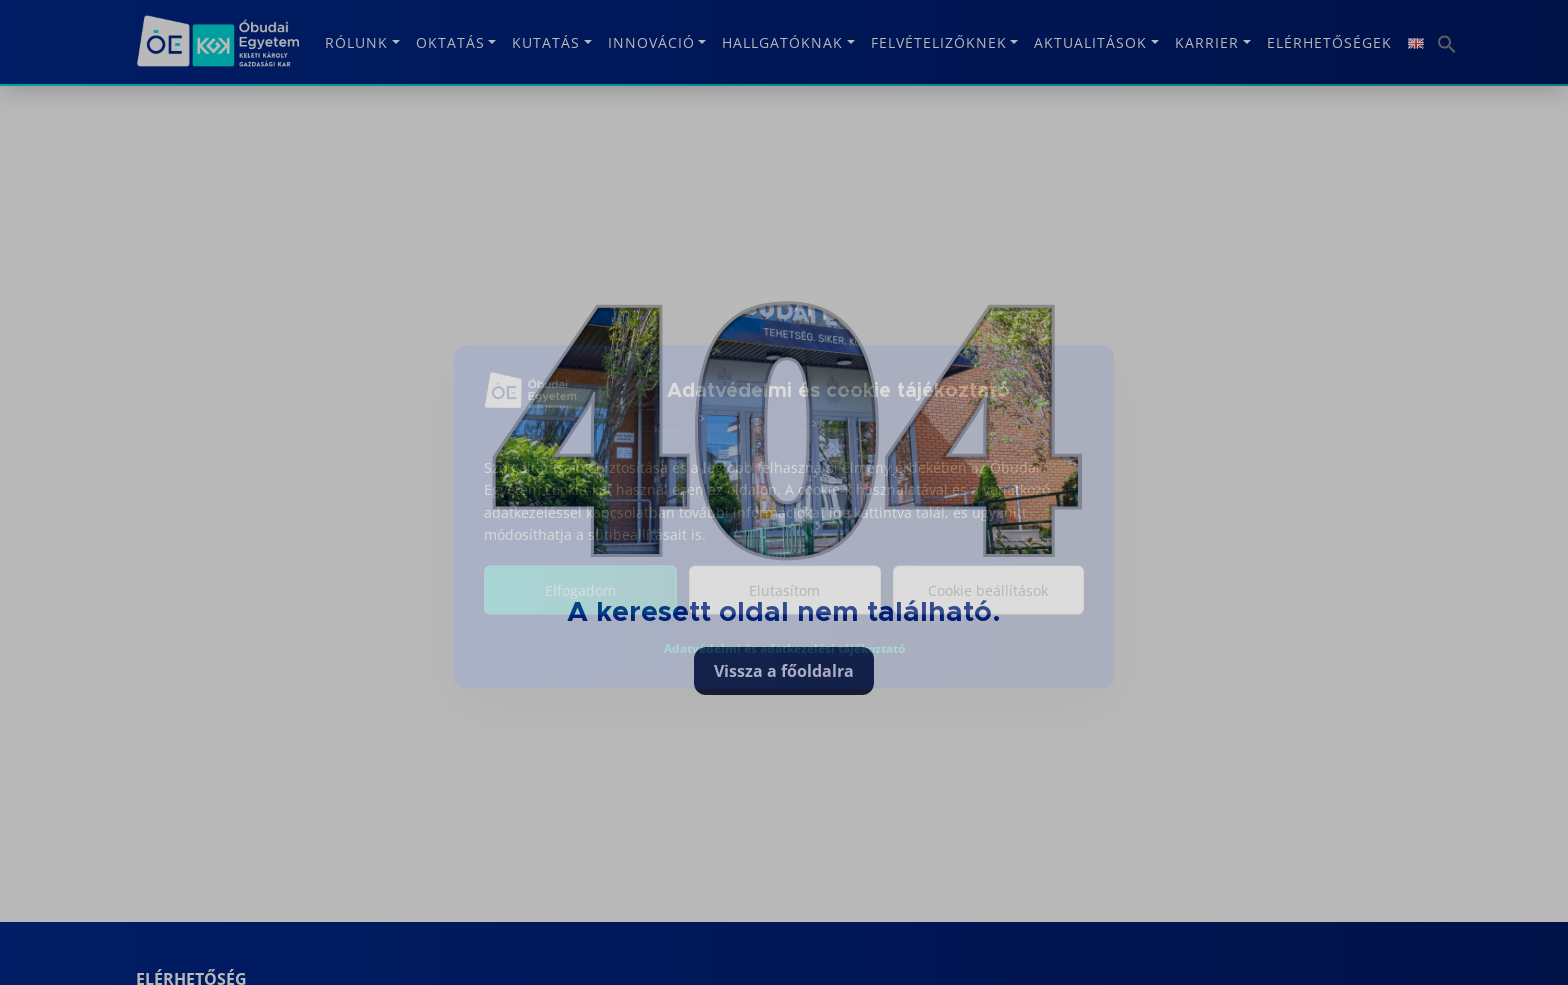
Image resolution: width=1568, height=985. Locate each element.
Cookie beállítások (988, 603)
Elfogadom (580, 603)
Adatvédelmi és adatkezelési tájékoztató (784, 661)
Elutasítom (784, 603)
